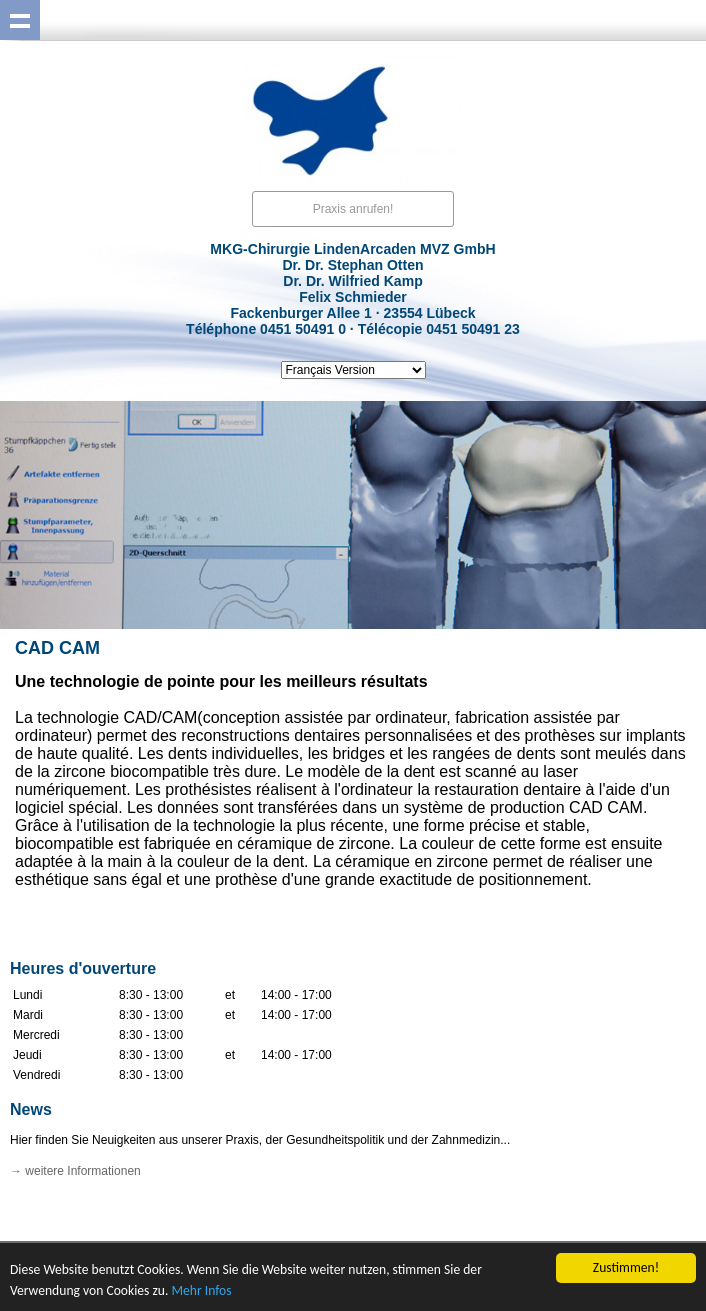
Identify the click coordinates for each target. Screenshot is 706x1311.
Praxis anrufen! (353, 209)
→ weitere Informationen (75, 1171)
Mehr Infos (201, 1292)
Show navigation (20, 20)
